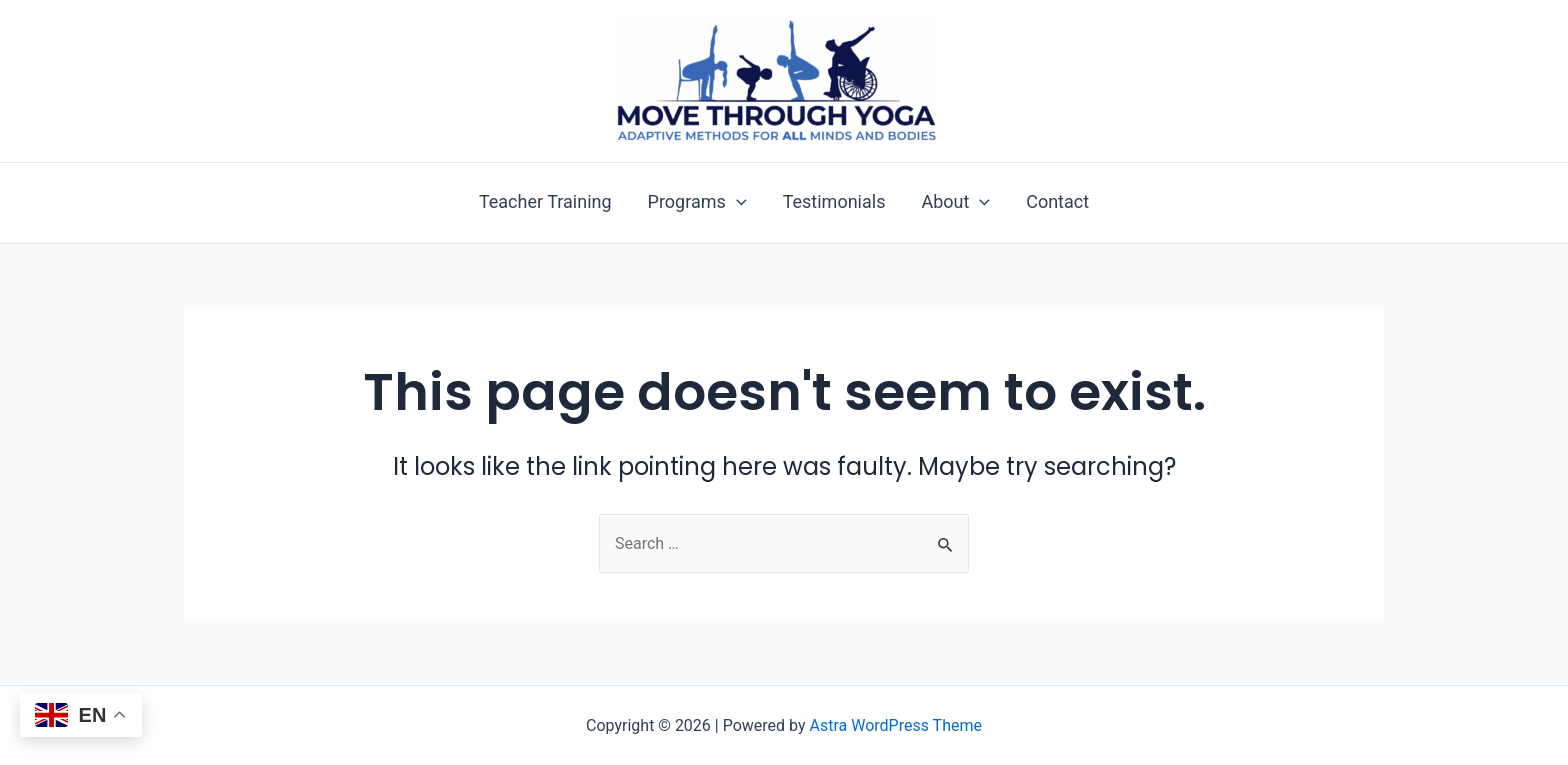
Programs (697, 202)
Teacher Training (545, 202)
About (955, 202)
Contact (1057, 202)
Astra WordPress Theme (896, 725)
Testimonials (834, 202)
